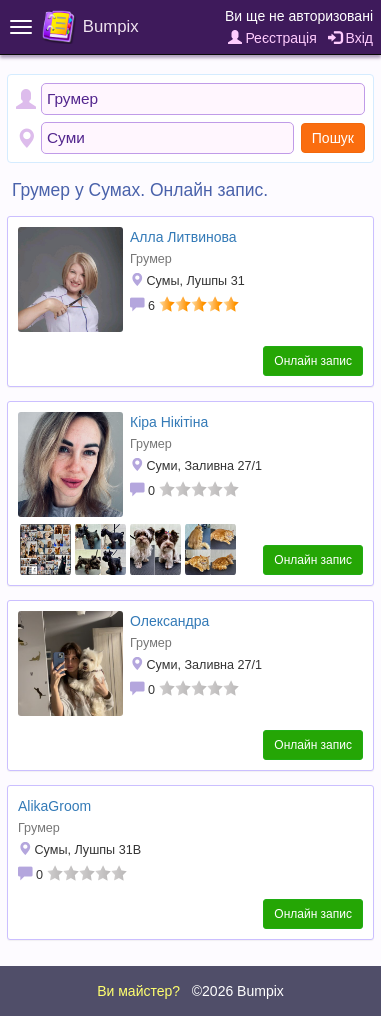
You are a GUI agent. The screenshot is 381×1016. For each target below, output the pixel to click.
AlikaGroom (54, 806)
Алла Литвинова (183, 237)
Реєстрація (272, 38)
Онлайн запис (313, 361)
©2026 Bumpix (238, 991)
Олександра (169, 621)
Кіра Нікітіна (169, 422)
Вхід (350, 38)
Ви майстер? (138, 991)
